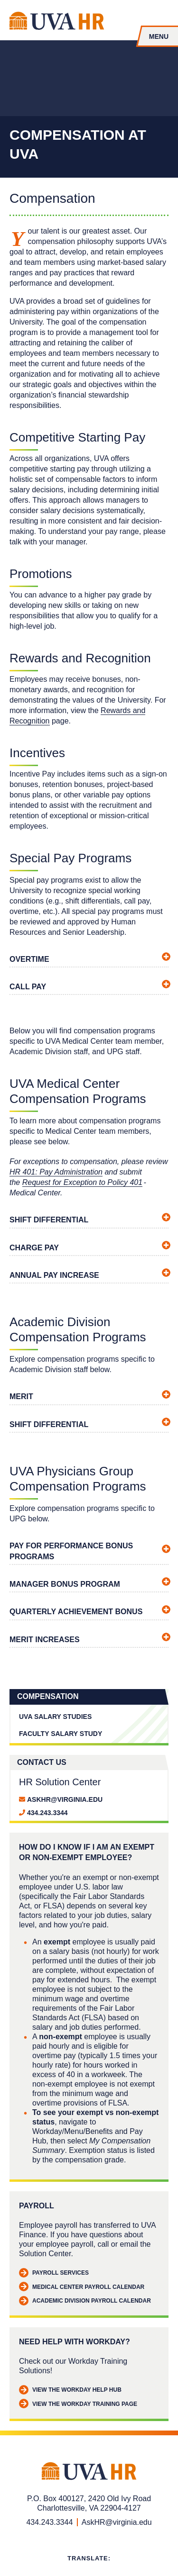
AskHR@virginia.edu (65, 1799)
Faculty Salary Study (60, 1733)
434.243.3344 (47, 1813)
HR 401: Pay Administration (56, 1172)
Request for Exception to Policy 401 (82, 1182)
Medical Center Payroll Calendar (81, 2287)
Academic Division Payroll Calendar (85, 2301)
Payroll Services (54, 2273)
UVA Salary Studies (55, 1716)
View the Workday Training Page (78, 2404)
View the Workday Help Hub (70, 2390)
